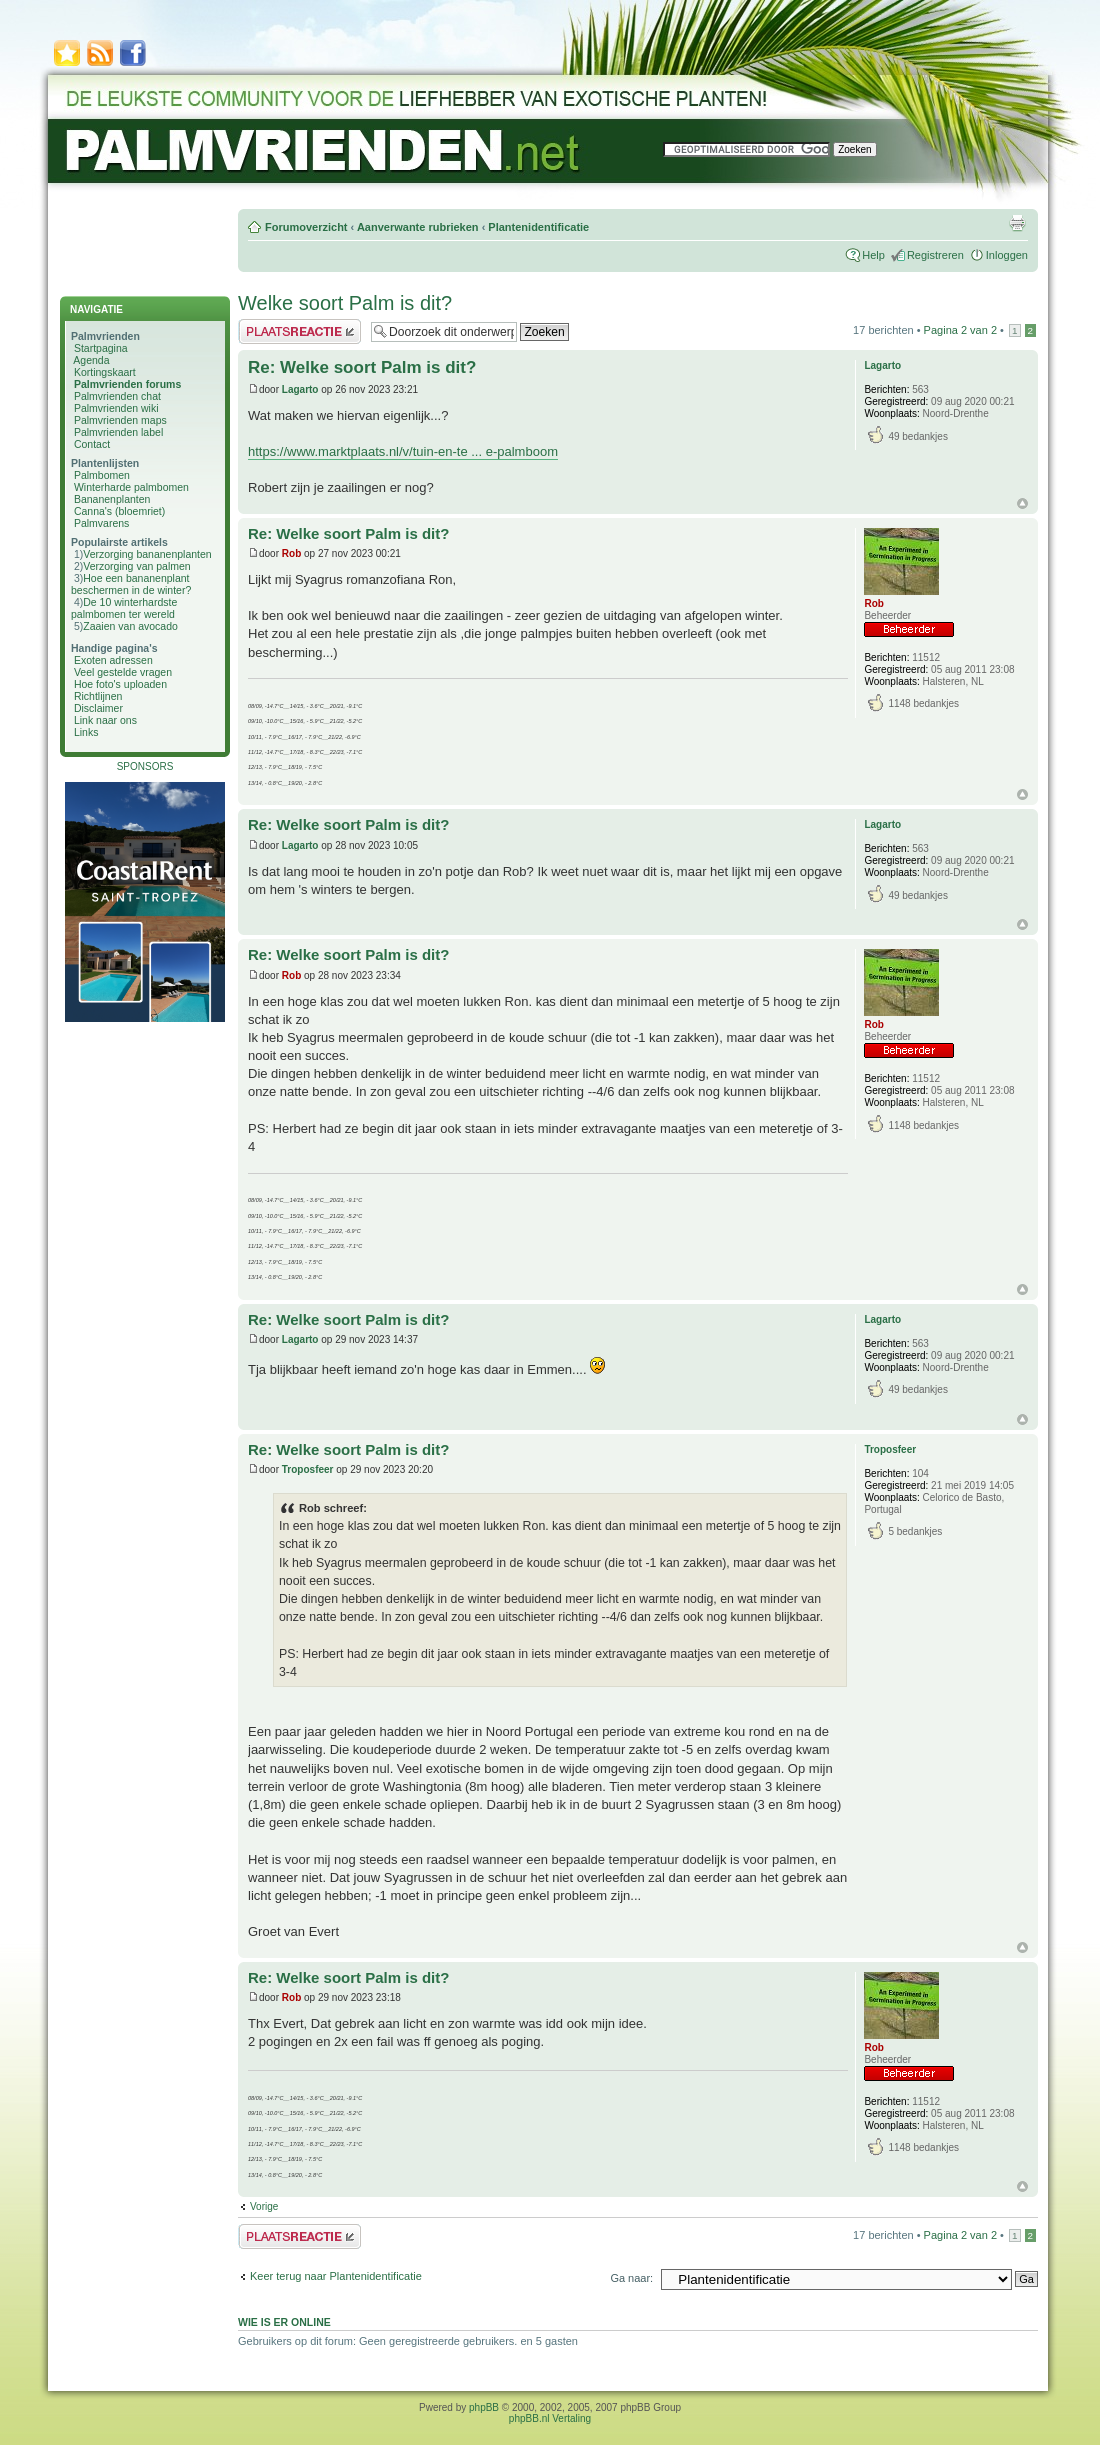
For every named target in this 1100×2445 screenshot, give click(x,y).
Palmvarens (101, 523)
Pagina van (960, 330)
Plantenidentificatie (538, 227)
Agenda (91, 360)
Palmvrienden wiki (116, 408)
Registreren (935, 255)
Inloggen (1007, 255)
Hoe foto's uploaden (120, 684)
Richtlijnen (98, 696)
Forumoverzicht (306, 227)
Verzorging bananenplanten (147, 554)
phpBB (484, 2407)
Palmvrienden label (118, 432)
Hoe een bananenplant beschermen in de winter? (131, 584)
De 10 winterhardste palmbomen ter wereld (124, 608)
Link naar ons (105, 720)
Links (86, 732)
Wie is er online (284, 2322)
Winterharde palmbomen (131, 487)
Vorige (264, 2206)
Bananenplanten (112, 499)
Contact (92, 444)
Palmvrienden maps (120, 420)
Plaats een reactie (299, 331)
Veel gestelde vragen (123, 672)
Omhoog (1022, 503)
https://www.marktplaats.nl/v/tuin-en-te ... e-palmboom (403, 451)
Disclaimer (98, 708)
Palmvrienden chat (117, 396)
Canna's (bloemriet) (119, 511)
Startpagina (101, 348)
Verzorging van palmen (136, 566)
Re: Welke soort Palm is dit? (362, 367)
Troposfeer (308, 1469)
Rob (291, 553)
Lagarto (300, 389)
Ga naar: (631, 2278)
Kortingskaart (105, 372)
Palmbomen (102, 475)
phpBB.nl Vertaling (550, 2418)
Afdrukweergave (1017, 223)
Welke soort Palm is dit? (345, 303)
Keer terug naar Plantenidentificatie (336, 2276)
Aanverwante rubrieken (418, 227)
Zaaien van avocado (130, 626)
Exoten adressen (113, 660)
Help (873, 255)
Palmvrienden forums (127, 384)
